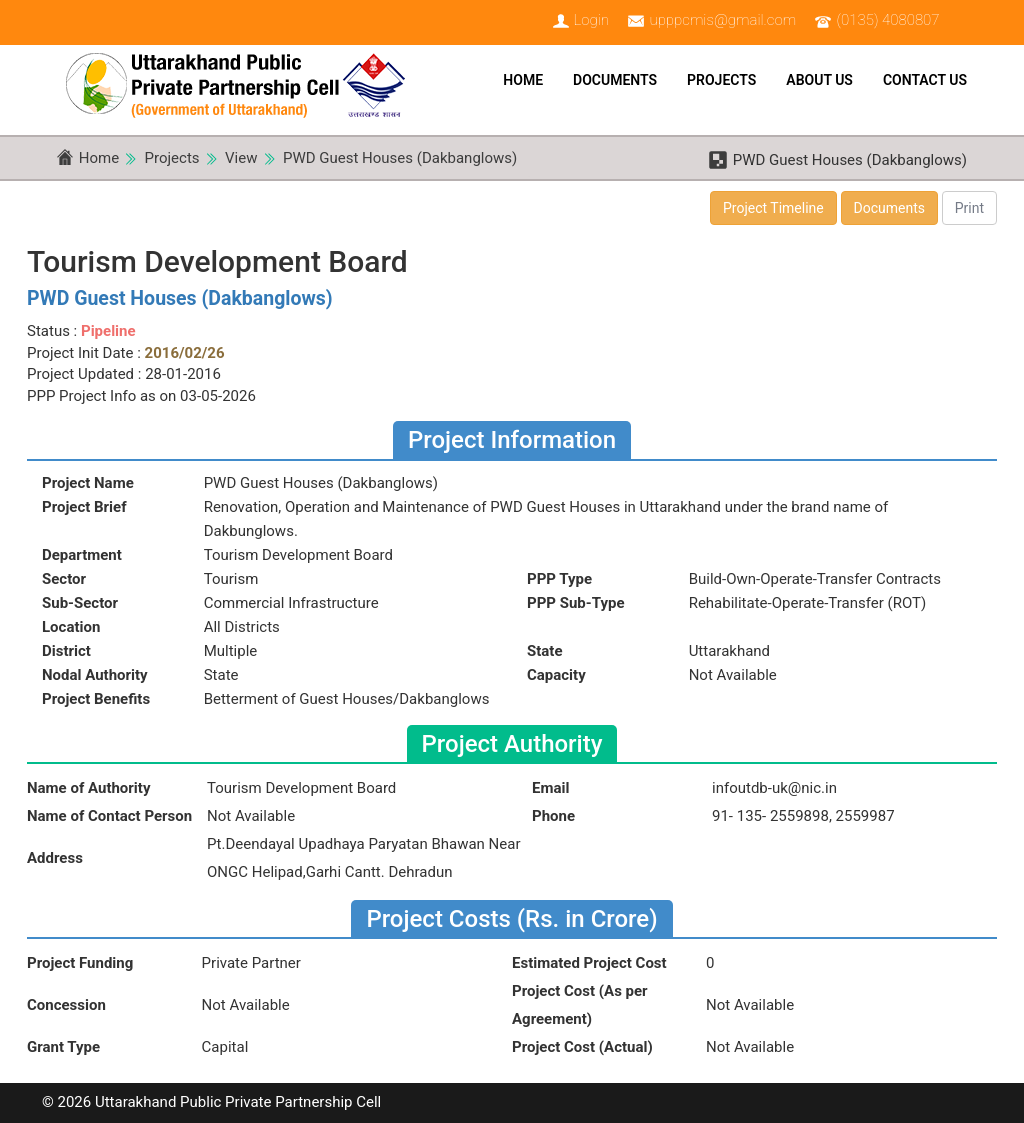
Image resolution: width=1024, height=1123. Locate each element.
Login (591, 20)
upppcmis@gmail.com (722, 20)
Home (523, 80)
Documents (615, 80)
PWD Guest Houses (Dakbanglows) (400, 158)
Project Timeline (773, 208)
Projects (721, 80)
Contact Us (925, 80)
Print (969, 208)
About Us (819, 80)
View (241, 158)
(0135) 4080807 (888, 20)
